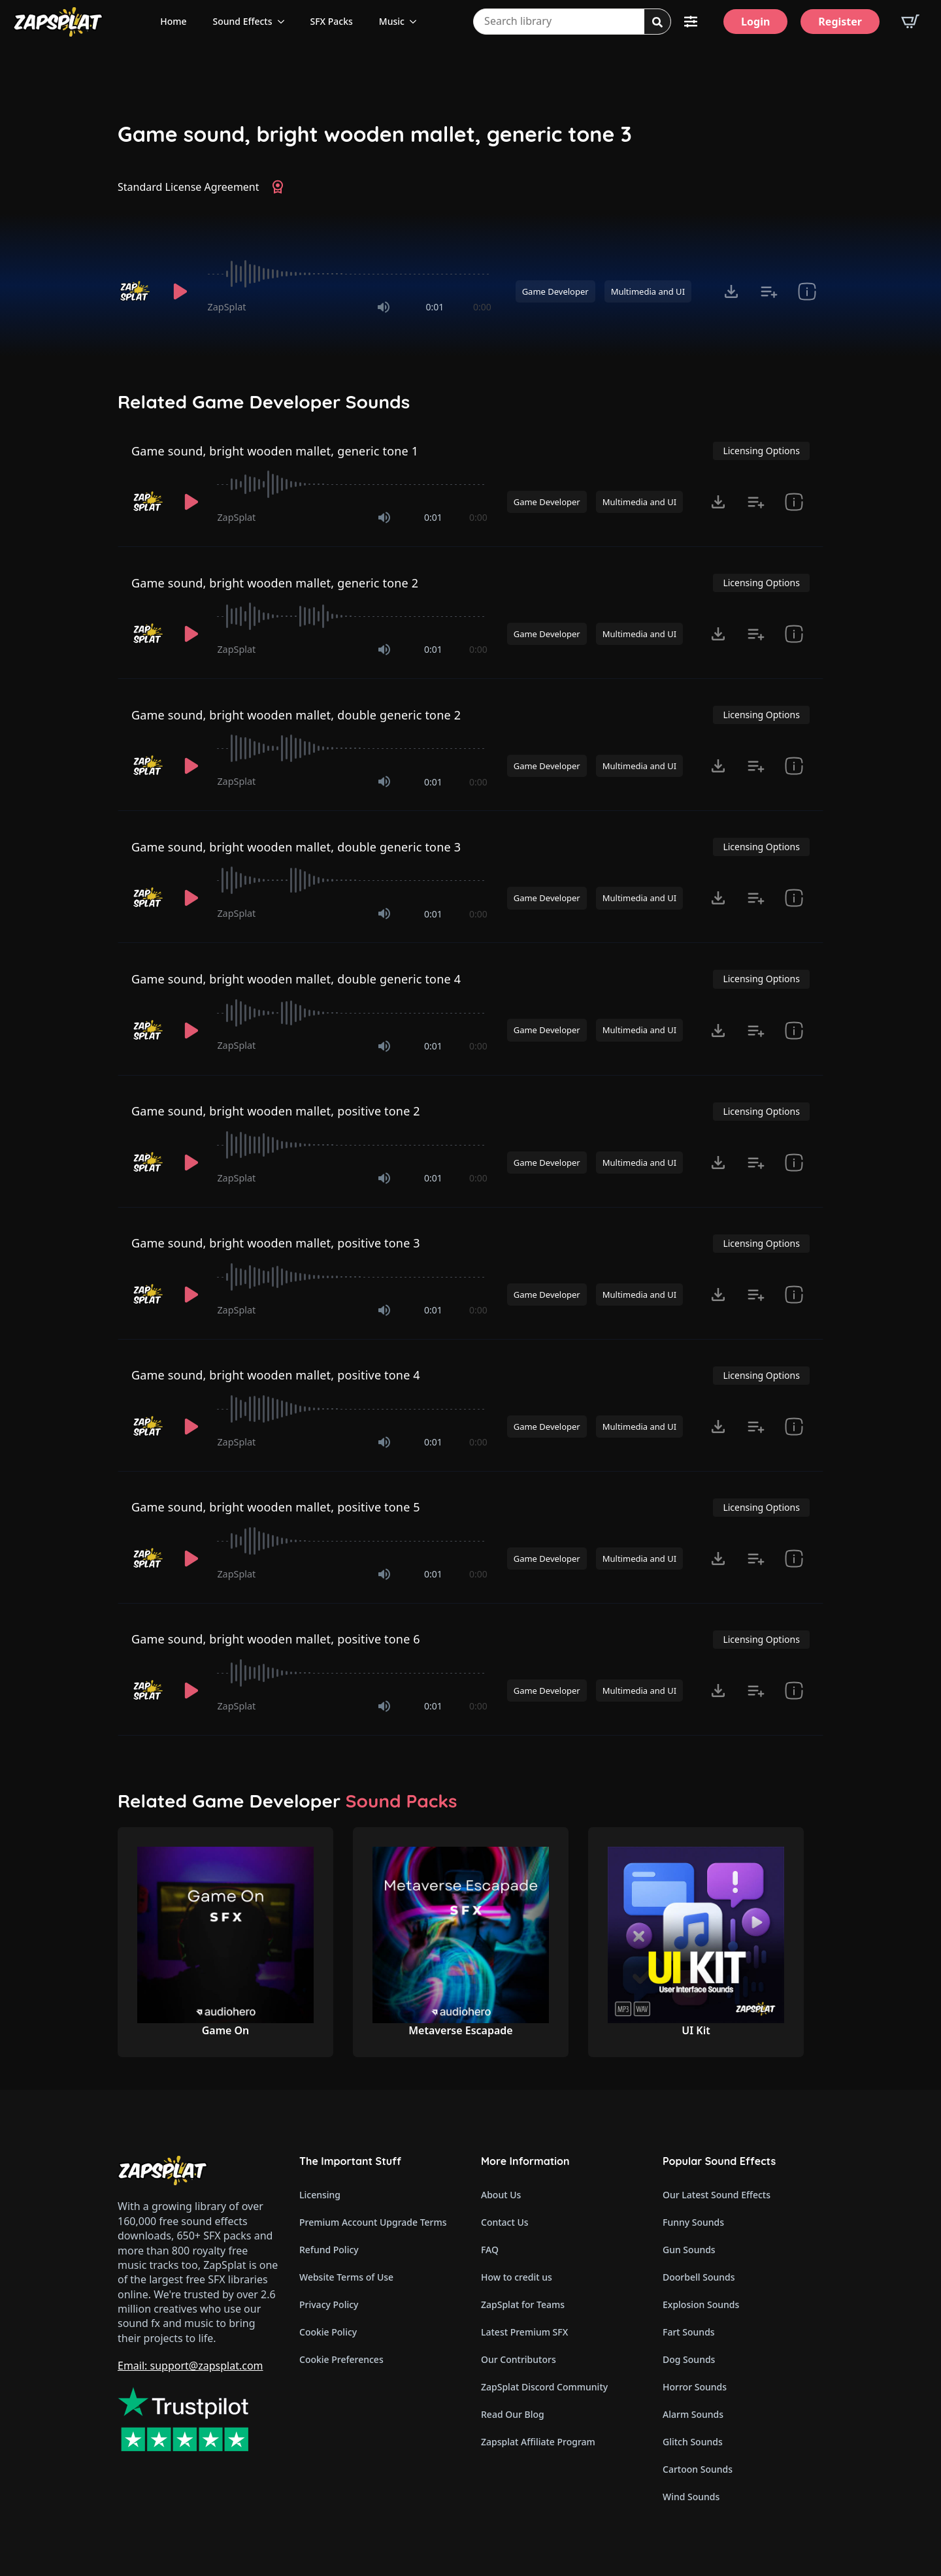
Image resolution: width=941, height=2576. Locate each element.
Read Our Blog (512, 2414)
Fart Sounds (689, 2332)
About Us (501, 2194)
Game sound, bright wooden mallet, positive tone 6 (275, 1639)
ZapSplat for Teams (523, 2304)
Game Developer (555, 291)
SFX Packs (331, 21)
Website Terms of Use (346, 2277)
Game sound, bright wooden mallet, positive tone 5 (275, 1507)
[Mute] (384, 307)
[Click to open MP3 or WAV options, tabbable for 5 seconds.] (731, 291)
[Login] (755, 21)
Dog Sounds (689, 2359)
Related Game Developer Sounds (264, 402)
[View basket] (910, 21)
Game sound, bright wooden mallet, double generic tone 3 (296, 847)
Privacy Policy (328, 2304)
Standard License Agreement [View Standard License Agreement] (188, 187)
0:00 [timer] (482, 307)
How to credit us (516, 2277)
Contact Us (505, 2222)
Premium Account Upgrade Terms (373, 2222)
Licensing (319, 2194)
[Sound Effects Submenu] (284, 21)
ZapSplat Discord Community (544, 2387)
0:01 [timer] (434, 307)
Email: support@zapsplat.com (190, 2365)
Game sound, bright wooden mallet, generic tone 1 (274, 451)
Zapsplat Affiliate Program (538, 2442)
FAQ (490, 2249)
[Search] (657, 22)
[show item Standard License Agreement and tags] (807, 291)
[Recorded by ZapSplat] (136, 291)
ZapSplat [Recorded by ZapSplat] (227, 307)
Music (391, 21)
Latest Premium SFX (524, 2332)
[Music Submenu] (416, 21)
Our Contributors (518, 2359)
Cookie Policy (328, 2332)
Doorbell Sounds (699, 2277)
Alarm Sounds (693, 2414)
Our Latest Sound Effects (716, 2194)
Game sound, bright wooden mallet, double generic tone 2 (296, 715)
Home (173, 21)
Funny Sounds (693, 2222)
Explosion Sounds (701, 2304)
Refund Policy (329, 2249)
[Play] (180, 291)
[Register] (840, 21)
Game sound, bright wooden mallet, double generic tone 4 (296, 979)
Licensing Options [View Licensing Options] (761, 450)
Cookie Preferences (341, 2359)
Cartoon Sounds (698, 2469)
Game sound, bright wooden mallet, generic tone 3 (375, 134)
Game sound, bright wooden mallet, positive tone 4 (275, 1375)
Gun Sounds (689, 2249)
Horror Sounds (695, 2387)
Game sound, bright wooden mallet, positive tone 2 (275, 1111)
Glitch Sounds (693, 2442)
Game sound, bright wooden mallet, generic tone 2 (274, 583)
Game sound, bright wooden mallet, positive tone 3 (275, 1243)
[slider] (349, 274)
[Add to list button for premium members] (769, 291)
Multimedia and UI (648, 291)
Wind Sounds (691, 2496)
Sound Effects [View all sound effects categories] (242, 21)
